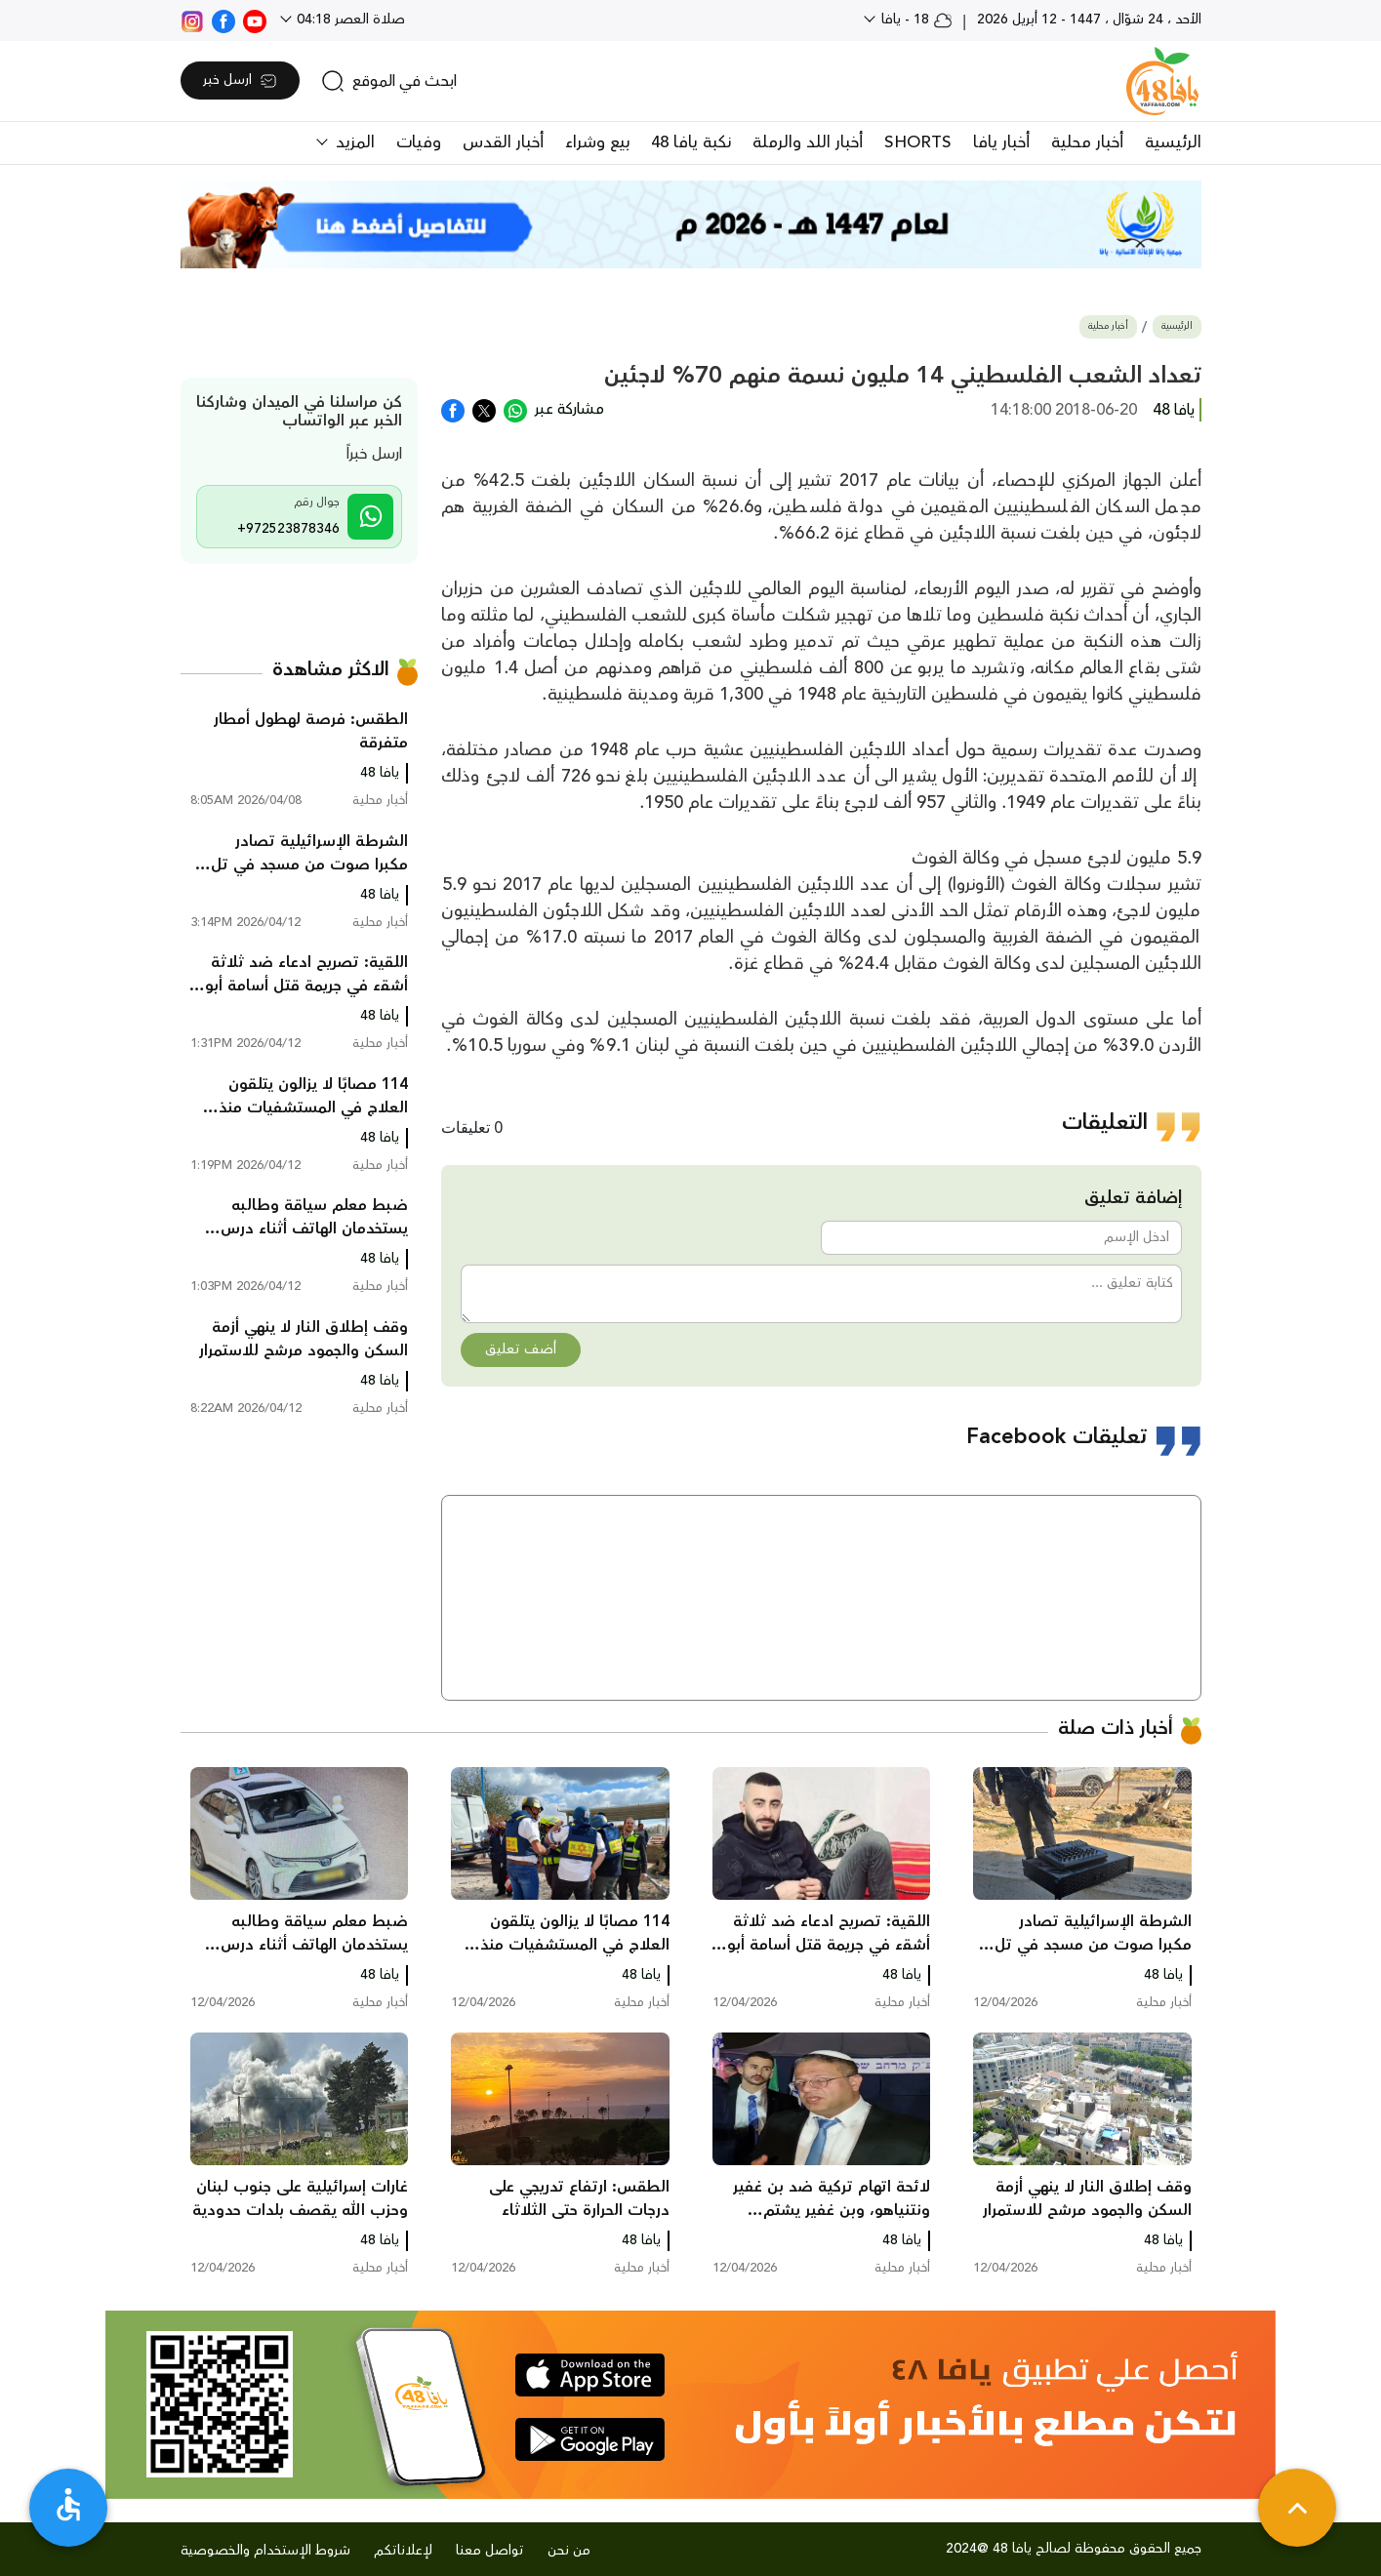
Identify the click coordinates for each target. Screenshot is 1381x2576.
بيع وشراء (597, 142)
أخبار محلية (1087, 142)
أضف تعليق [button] (520, 1349)
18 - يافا (915, 19)
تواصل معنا (490, 2550)
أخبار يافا (1001, 142)
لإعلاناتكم (403, 2550)
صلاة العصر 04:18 (349, 19)
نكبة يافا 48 (691, 142)
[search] (389, 81)
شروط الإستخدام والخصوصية (265, 2550)
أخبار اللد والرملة (807, 142)
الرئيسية (1173, 142)
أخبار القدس (503, 142)
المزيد (353, 142)
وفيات (418, 142)
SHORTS (918, 142)
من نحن (569, 2550)
